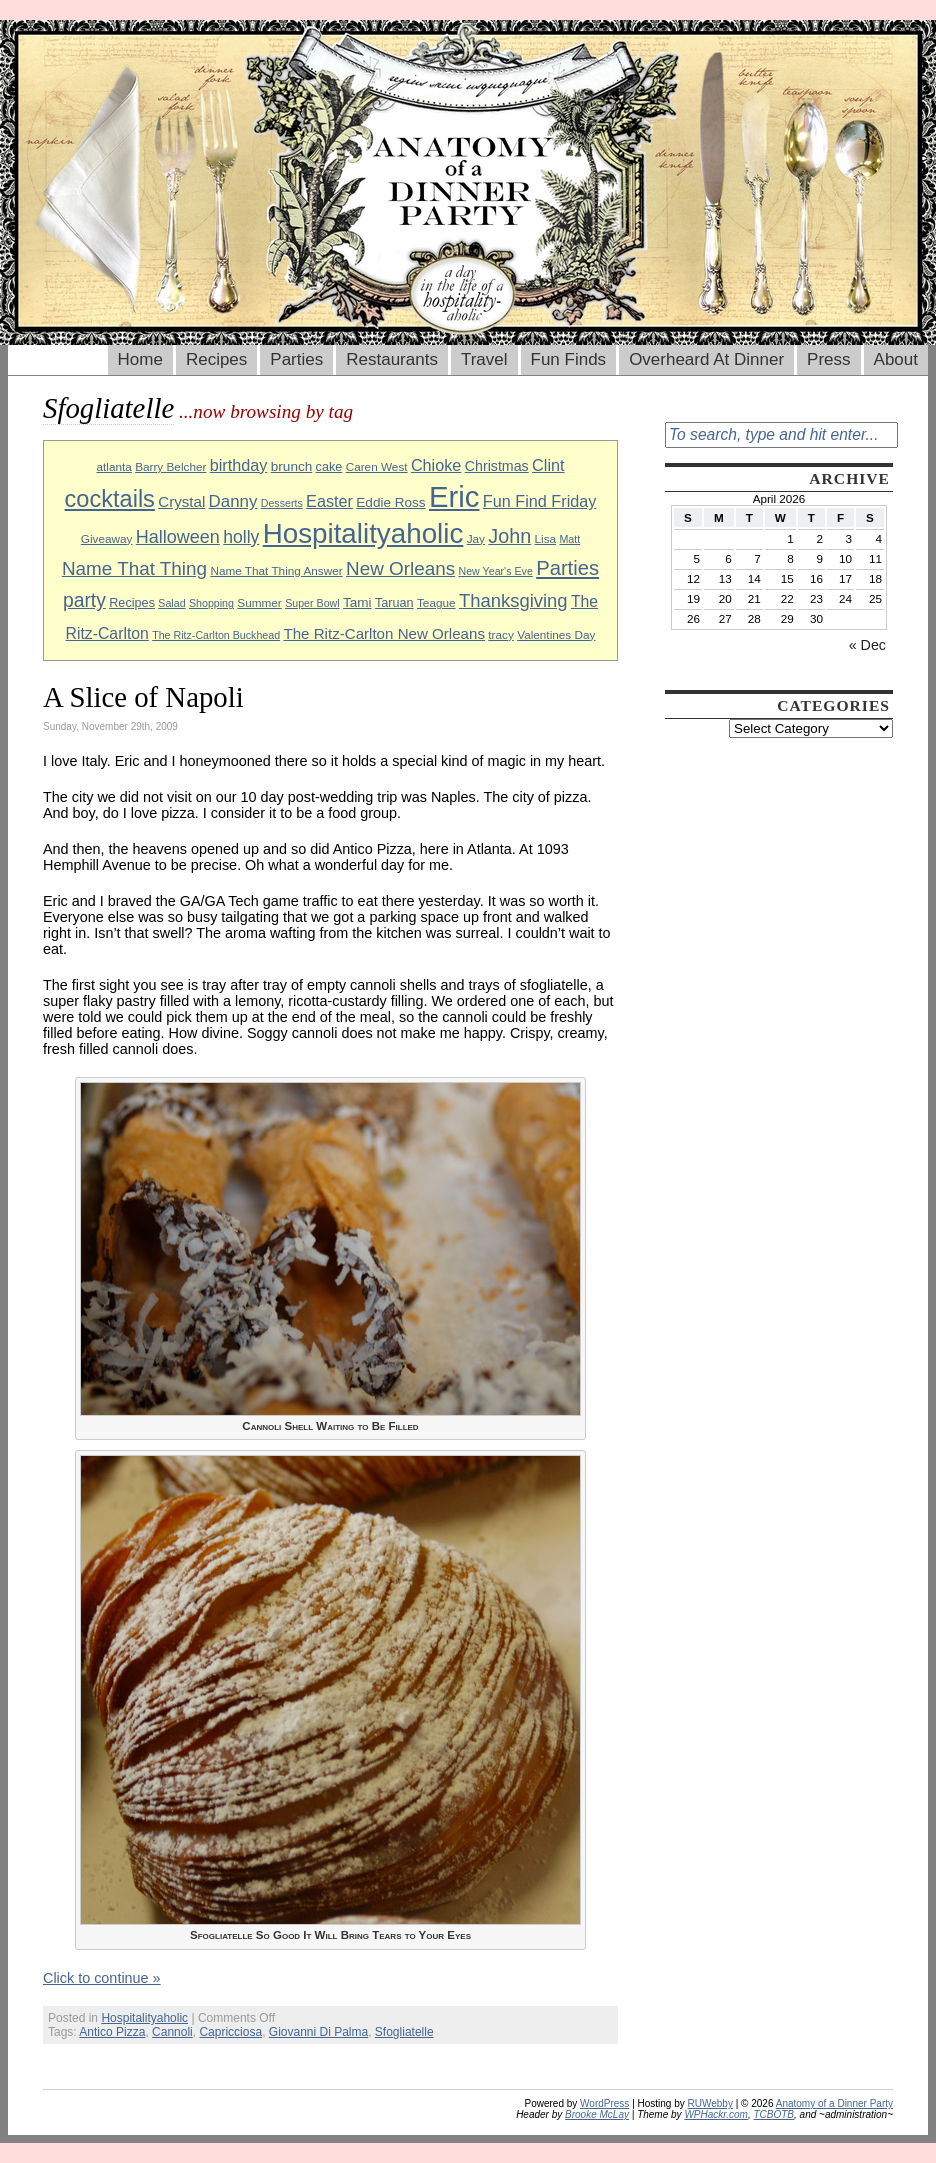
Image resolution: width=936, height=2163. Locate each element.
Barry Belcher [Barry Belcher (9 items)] (170, 466)
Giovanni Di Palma (318, 2032)
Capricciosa (230, 2032)
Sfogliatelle (404, 2032)
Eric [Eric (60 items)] (454, 496)
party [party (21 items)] (84, 600)
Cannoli (172, 2032)
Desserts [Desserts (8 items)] (282, 503)
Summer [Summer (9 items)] (259, 602)
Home (140, 359)
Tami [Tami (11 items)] (357, 602)
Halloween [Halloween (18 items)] (178, 537)
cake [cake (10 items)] (329, 467)
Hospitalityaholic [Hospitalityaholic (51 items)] (363, 533)
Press (828, 359)
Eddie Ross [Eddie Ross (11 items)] (390, 502)
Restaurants (392, 359)
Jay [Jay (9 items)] (476, 538)
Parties (296, 359)
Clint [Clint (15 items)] (548, 465)
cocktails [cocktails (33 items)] (110, 499)
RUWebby (710, 2103)
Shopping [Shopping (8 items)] (211, 603)
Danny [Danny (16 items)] (233, 501)
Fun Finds (569, 359)
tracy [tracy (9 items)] (501, 634)
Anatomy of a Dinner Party (834, 2103)
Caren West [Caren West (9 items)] (377, 466)
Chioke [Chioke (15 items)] (436, 465)
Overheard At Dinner (706, 359)
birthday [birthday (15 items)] (239, 465)
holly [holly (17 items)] (241, 537)
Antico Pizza (112, 2032)
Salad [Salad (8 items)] (171, 603)
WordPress (604, 2103)
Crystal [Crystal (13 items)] (181, 501)
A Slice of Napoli (143, 697)
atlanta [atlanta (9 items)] (113, 466)
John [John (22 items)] (509, 536)
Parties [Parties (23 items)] (567, 568)
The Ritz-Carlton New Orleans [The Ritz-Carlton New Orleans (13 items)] (384, 633)
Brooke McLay (597, 2114)
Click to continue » (102, 1978)
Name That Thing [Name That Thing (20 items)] (134, 568)
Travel (484, 359)
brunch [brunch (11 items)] (291, 466)
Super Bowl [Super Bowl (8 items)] (312, 603)
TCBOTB (773, 2114)
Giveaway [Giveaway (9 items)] (107, 538)
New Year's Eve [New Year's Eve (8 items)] (496, 571)
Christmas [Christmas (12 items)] (497, 466)
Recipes (216, 359)
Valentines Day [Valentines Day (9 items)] (556, 634)
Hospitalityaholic (144, 2018)
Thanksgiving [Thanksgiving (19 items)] (513, 600)
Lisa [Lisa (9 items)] (546, 538)
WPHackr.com (716, 2114)
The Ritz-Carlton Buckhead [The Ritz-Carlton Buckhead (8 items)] (216, 635)
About (896, 359)
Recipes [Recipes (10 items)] (132, 603)
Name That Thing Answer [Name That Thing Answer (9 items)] (276, 570)
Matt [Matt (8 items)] (569, 539)
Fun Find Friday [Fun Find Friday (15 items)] (540, 501)
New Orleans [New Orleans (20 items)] (400, 568)
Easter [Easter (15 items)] (329, 501)
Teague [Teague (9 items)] (436, 602)
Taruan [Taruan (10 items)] (394, 603)
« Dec (867, 645)
